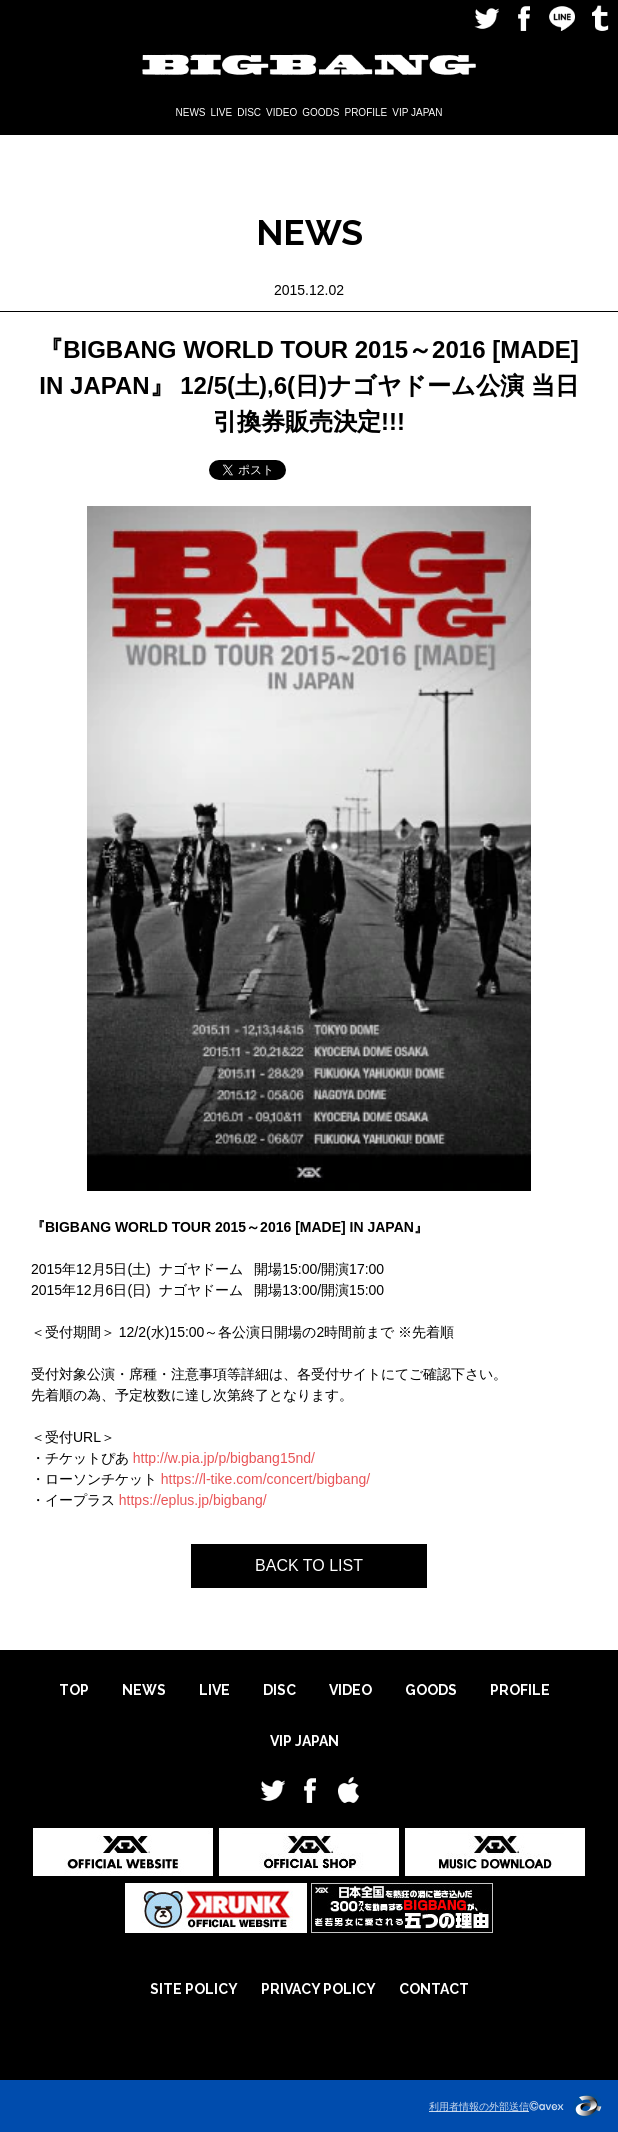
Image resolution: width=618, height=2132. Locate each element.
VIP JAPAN (417, 112)
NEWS (191, 112)
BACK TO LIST (309, 1565)
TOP (74, 1690)
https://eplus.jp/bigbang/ (193, 1500)
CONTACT (434, 1989)
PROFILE (365, 112)
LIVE (222, 112)
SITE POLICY (194, 1989)
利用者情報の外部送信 (479, 2106)
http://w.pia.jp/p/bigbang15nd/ (224, 1458)
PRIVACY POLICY (318, 1989)
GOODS (320, 112)
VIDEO (281, 112)
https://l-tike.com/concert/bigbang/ (265, 1479)
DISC (249, 112)
